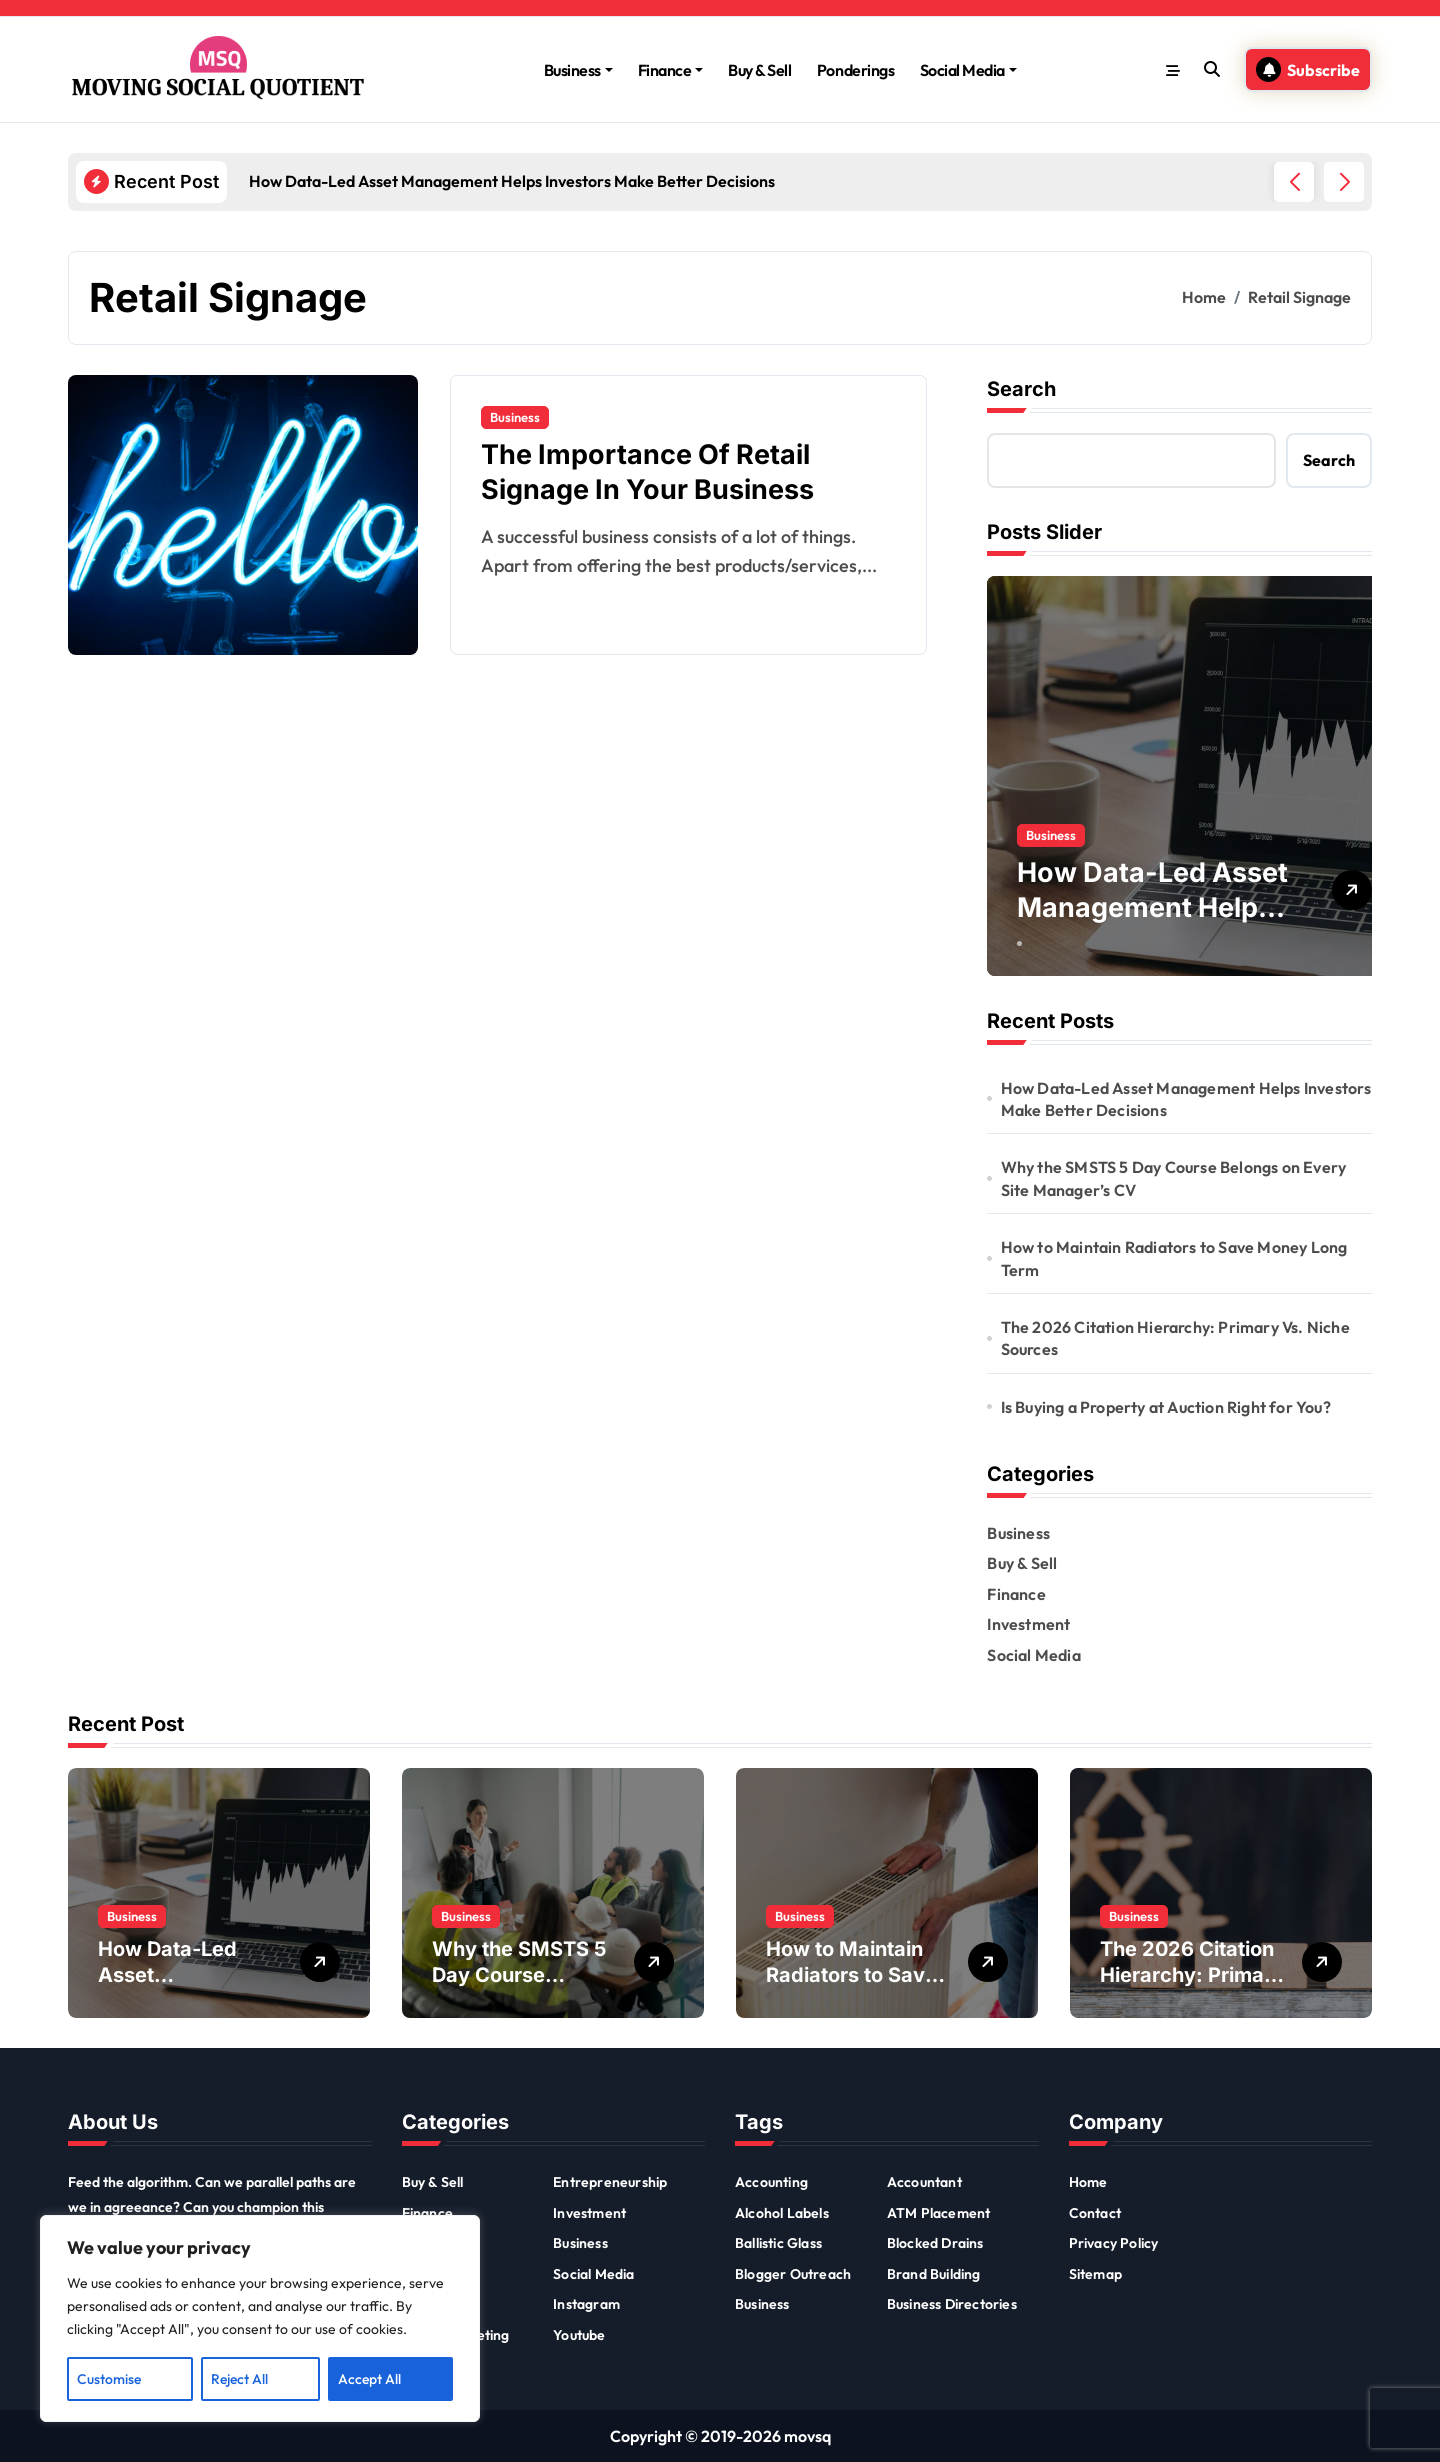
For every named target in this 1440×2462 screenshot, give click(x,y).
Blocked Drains (935, 2243)
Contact (1095, 2213)
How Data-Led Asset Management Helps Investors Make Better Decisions (1186, 1099)
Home (1088, 2182)
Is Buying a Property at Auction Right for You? (1166, 1407)
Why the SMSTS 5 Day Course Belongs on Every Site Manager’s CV (1174, 1178)
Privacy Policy (1114, 2243)
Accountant (924, 2182)
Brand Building (934, 2274)
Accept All (369, 2379)
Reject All (239, 2379)
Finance (671, 70)
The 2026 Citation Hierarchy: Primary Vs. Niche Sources (1175, 1338)
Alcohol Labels (782, 2213)
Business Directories (952, 2304)
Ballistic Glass (778, 2243)
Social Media (968, 70)
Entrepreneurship (610, 2182)
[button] (1344, 182)
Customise (109, 2379)
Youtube (579, 2335)
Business (578, 70)
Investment (1028, 1624)
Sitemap (1095, 2274)
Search (1021, 389)
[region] (260, 2319)
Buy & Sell (759, 70)
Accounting (771, 2182)
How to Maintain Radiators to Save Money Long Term (1174, 1258)
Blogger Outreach (793, 2274)
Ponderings (855, 70)
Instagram (586, 2304)
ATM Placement (939, 2213)
